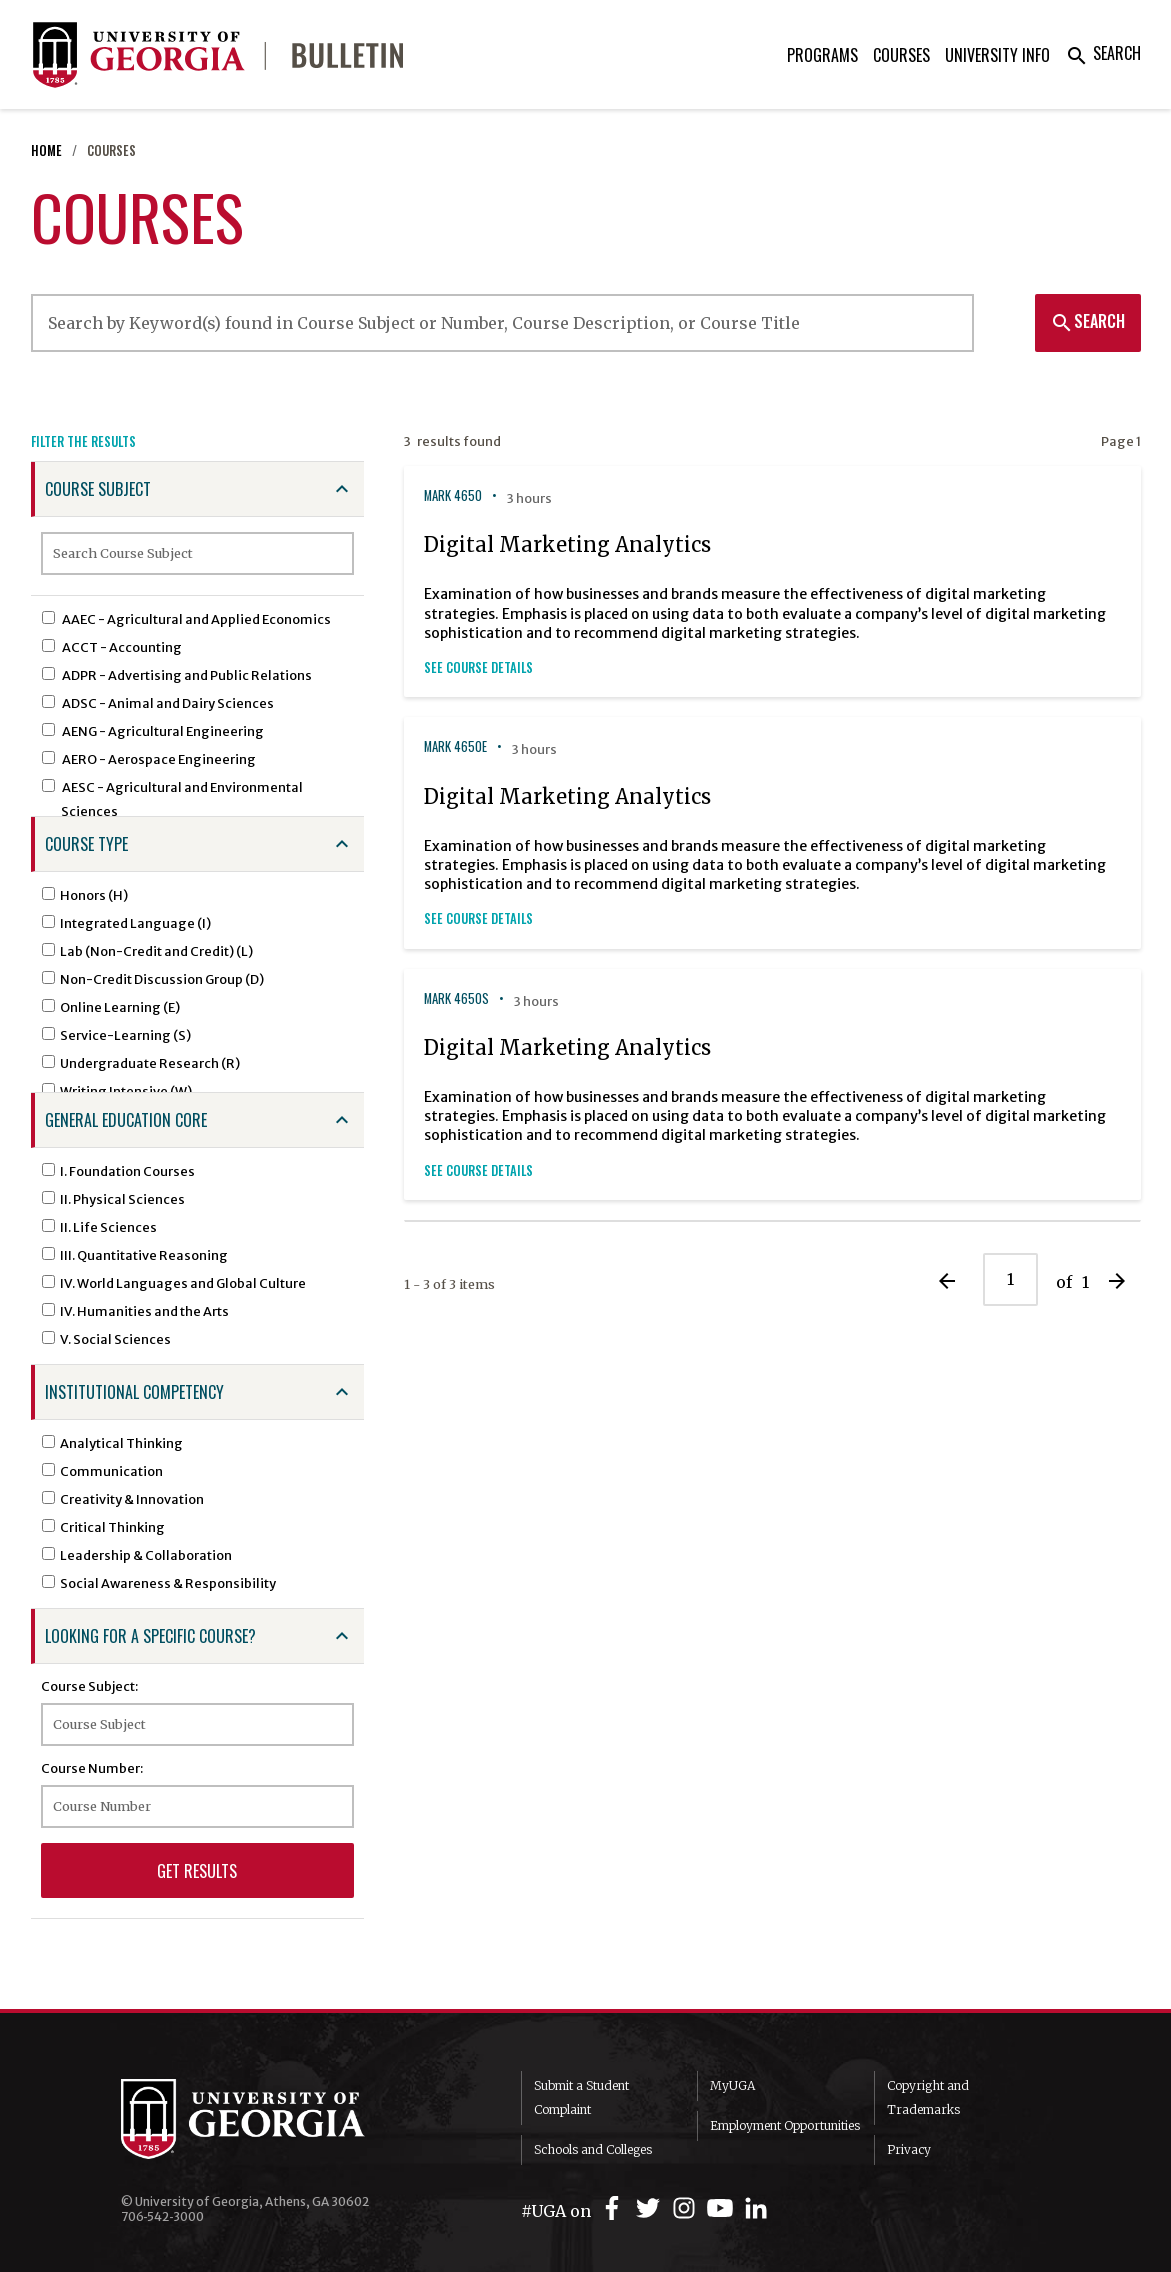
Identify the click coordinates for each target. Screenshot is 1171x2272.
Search (1103, 53)
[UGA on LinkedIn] (756, 2208)
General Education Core (126, 1120)
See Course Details (478, 667)
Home (46, 150)
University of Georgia (271, 2119)
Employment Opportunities (785, 2125)
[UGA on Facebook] (615, 2208)
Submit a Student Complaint (581, 2097)
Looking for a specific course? (150, 1636)
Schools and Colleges (593, 2149)
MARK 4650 (453, 495)
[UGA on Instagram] (687, 2208)
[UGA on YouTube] (723, 2208)
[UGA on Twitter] (651, 2208)
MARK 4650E (455, 746)
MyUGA (732, 2085)
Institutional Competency (134, 1392)
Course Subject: (89, 1686)
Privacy (909, 2149)
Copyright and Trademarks (928, 2097)
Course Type (86, 844)
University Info (997, 55)
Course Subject (98, 489)
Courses (901, 55)
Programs (822, 55)
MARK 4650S (456, 998)
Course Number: (92, 1768)
